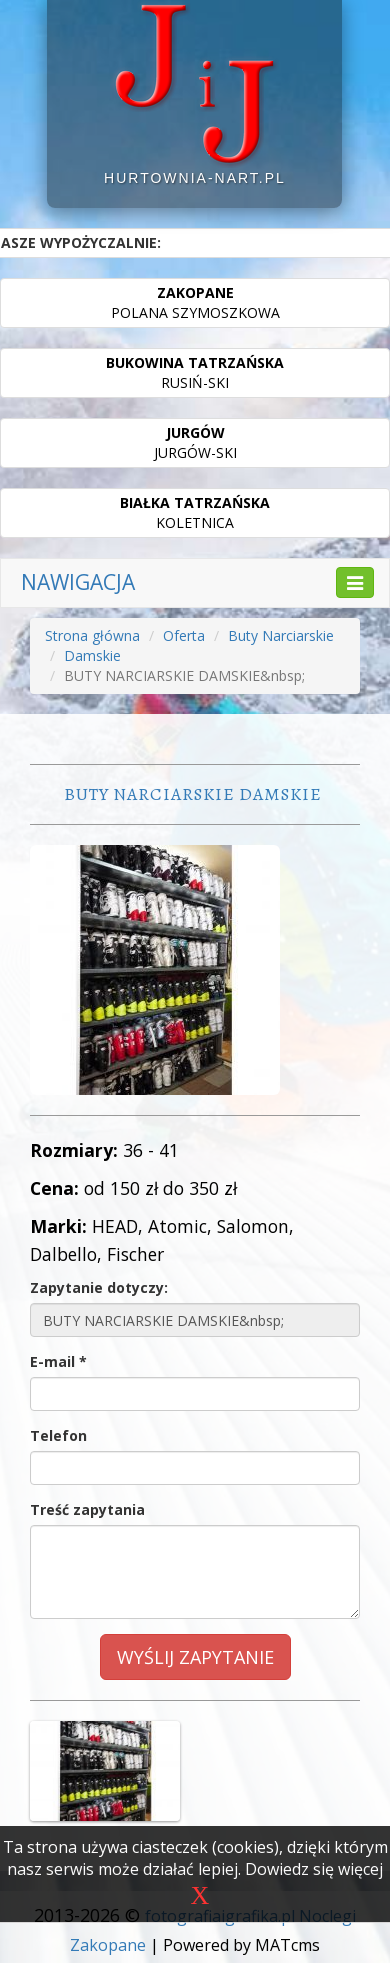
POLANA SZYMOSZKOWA (195, 302)
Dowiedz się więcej (314, 1869)
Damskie (92, 655)
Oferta (184, 635)
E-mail (58, 1361)
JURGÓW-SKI (195, 442)
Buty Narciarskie (281, 635)
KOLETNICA (195, 512)
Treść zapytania (87, 1509)
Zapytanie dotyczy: (99, 1287)
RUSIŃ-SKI (195, 372)
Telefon (58, 1435)
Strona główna (92, 635)
